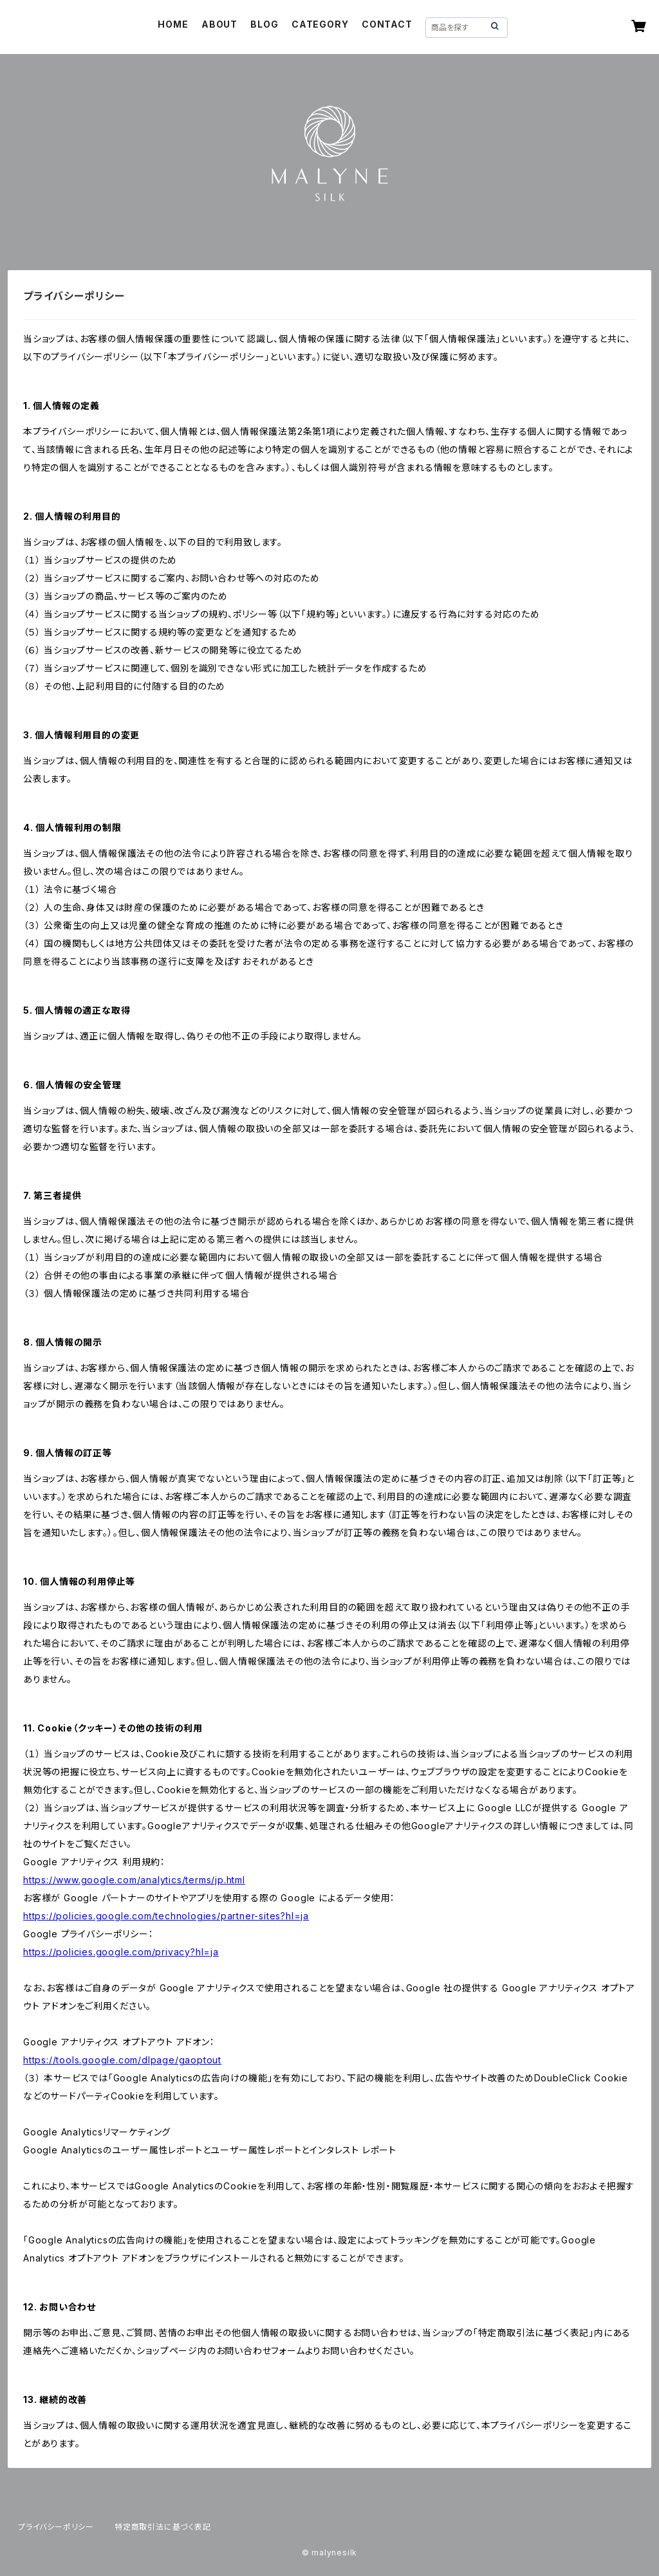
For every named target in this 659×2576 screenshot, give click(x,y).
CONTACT (387, 24)
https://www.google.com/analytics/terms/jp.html (134, 1879)
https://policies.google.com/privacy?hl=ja (121, 1951)
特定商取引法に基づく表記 (163, 2527)
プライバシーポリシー (56, 2527)
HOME (173, 24)
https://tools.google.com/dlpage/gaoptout (122, 2059)
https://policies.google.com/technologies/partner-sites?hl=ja (166, 1915)
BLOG (264, 24)
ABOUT (219, 24)
